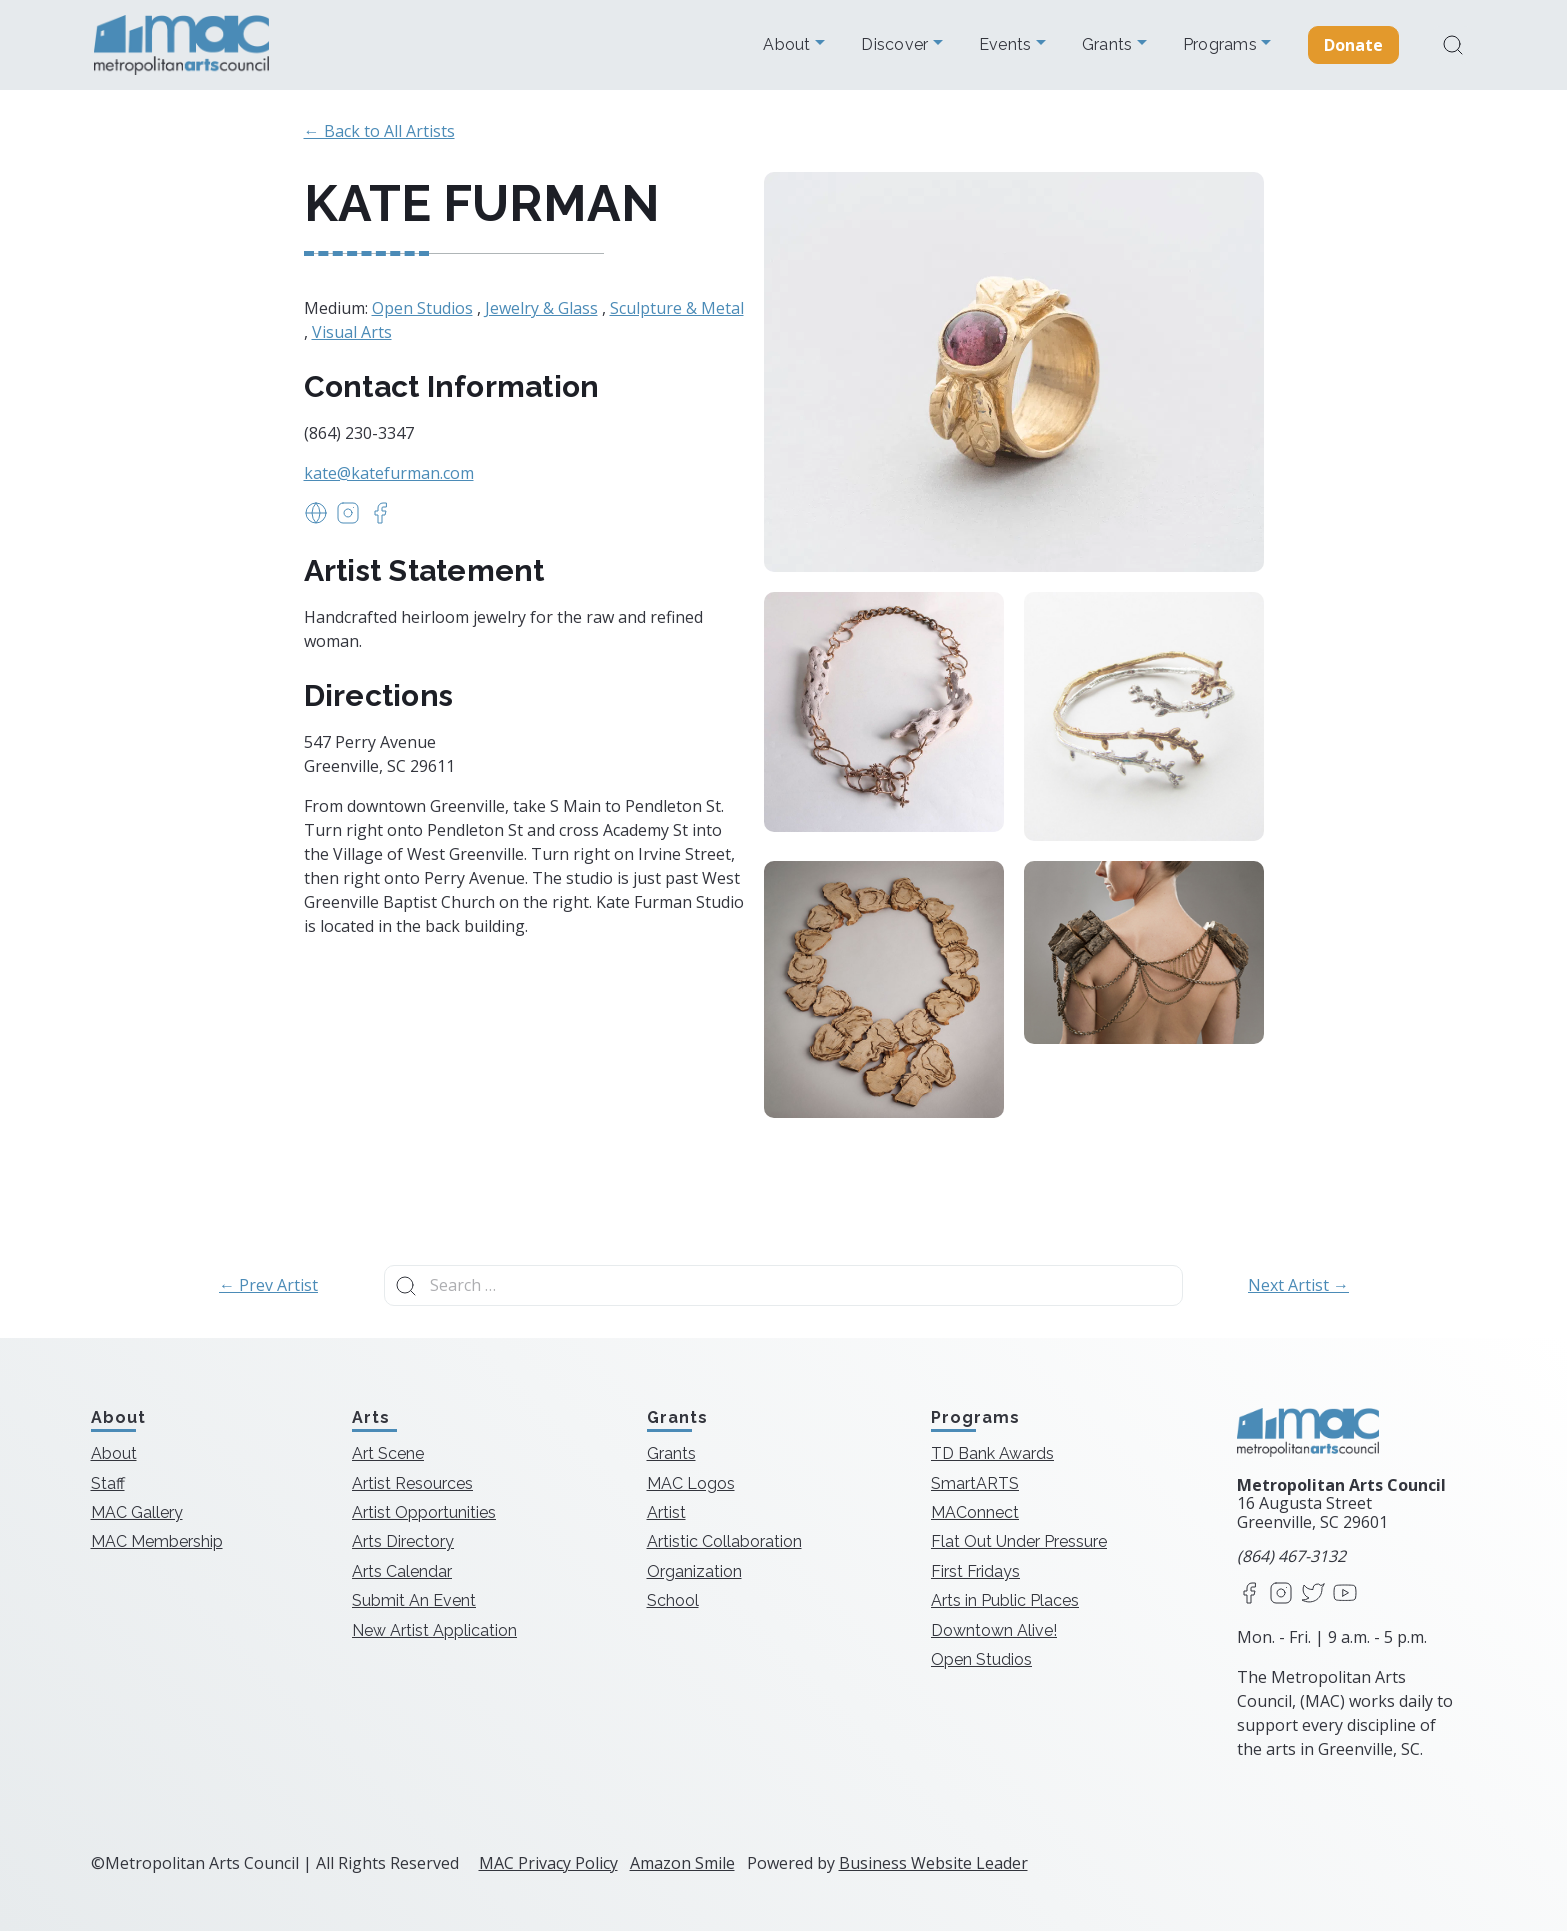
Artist (666, 1512)
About (789, 45)
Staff (108, 1483)
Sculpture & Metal (677, 308)
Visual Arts (352, 332)
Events (1007, 45)
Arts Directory (403, 1541)
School (673, 1600)
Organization (694, 1571)
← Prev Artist (268, 1285)
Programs (1222, 45)
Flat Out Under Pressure (1019, 1541)
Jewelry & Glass (541, 308)
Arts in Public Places (1005, 1600)
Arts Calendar (402, 1571)
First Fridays (975, 1571)
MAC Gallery (137, 1512)
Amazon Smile (682, 1863)
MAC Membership (157, 1541)
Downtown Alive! (994, 1630)
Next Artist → (1298, 1285)
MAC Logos (691, 1483)
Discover (896, 45)
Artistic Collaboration (724, 1541)
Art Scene (388, 1453)
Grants (1109, 45)
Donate (1354, 45)
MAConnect (975, 1512)
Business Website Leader (933, 1863)
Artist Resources (412, 1483)
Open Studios (422, 308)
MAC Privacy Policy (548, 1863)
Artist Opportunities (424, 1512)
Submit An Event (414, 1600)
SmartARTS (975, 1483)
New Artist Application (434, 1630)
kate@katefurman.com (389, 473)
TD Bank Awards (992, 1453)
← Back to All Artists (379, 131)
